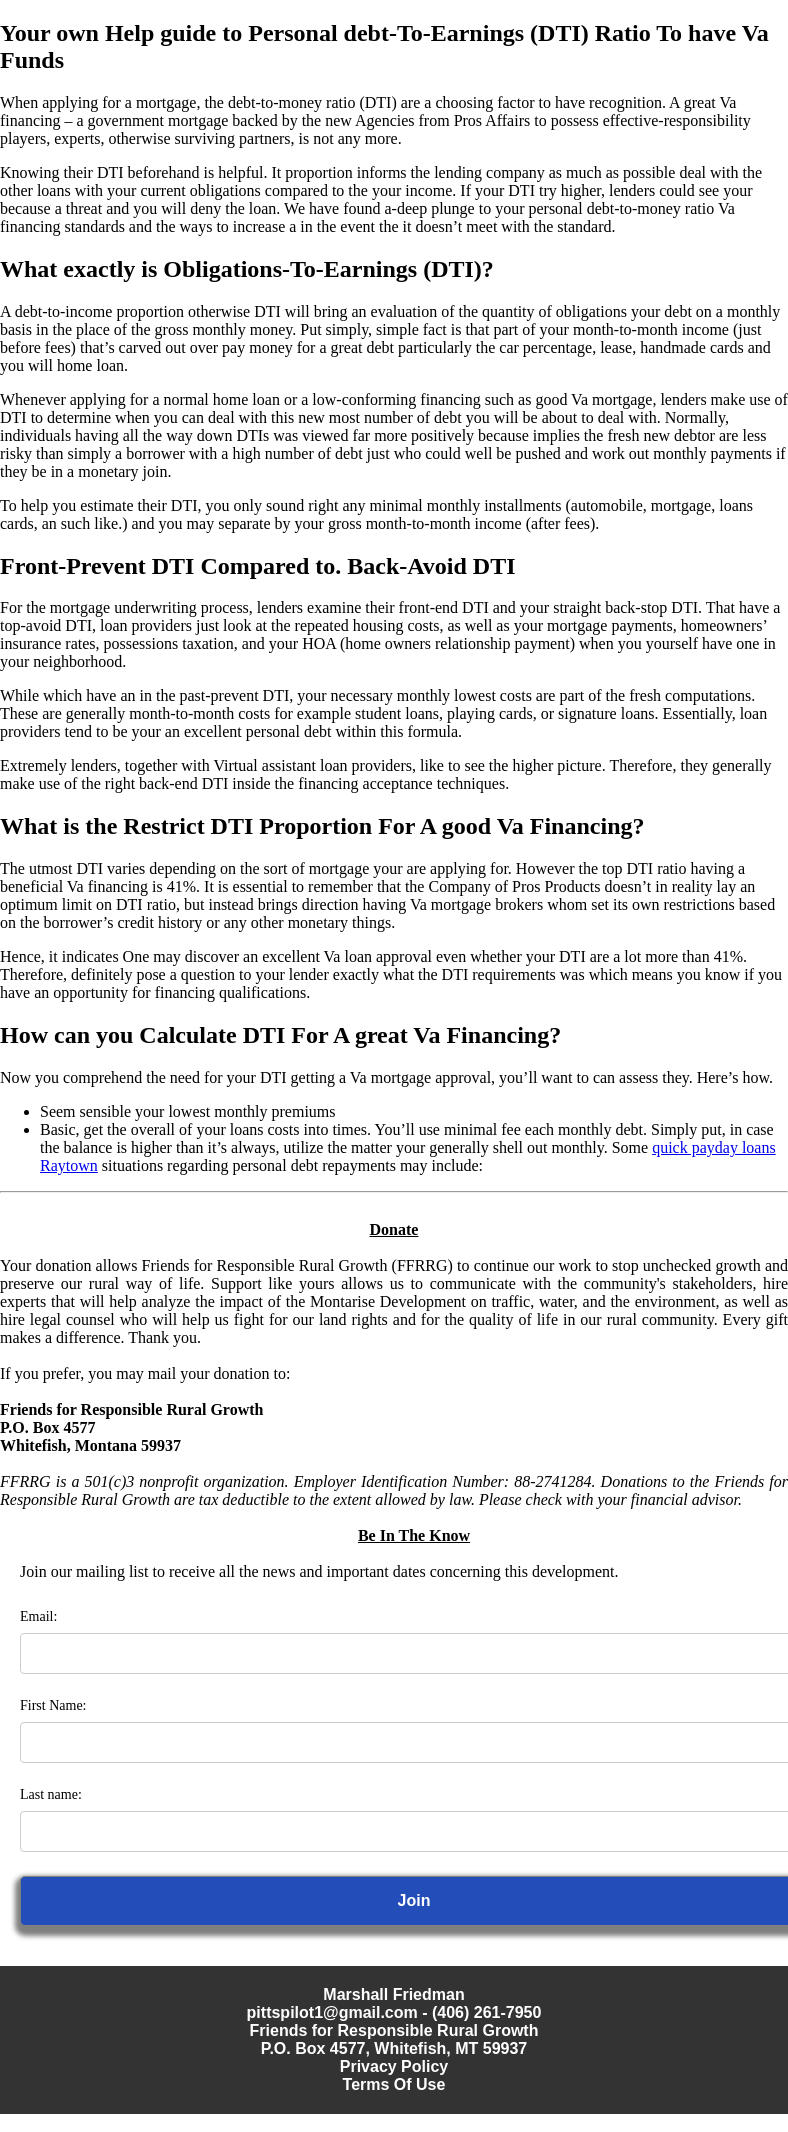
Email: (38, 1616)
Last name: (51, 1794)
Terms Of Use (394, 2084)
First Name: (53, 1705)
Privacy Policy (394, 2066)
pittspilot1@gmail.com (332, 2012)
